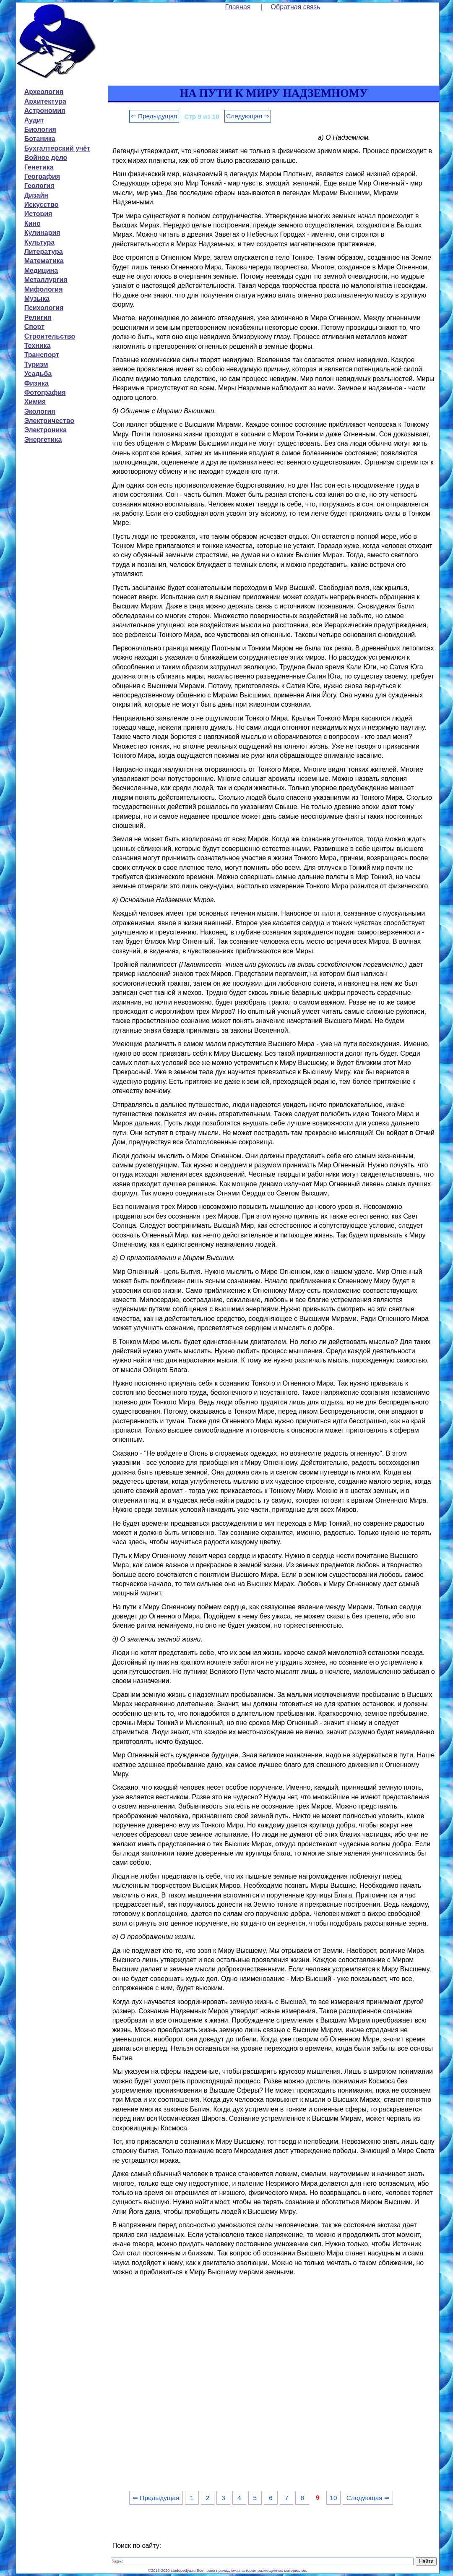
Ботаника (39, 138)
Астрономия (44, 110)
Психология (44, 307)
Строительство (50, 336)
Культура (39, 242)
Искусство (41, 204)
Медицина (41, 270)
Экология (39, 411)
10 (333, 2497)
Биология (40, 129)
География (42, 176)
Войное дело (46, 157)
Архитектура (45, 101)
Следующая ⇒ (247, 116)
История (38, 213)
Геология (39, 185)
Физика (36, 383)
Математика (44, 260)
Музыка (37, 298)
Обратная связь (295, 6)
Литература (43, 251)
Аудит (34, 120)
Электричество (49, 420)
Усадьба (38, 373)
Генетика (39, 167)
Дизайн (36, 195)
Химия (35, 401)
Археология (43, 91)
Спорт (34, 326)
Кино (32, 223)
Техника (37, 345)
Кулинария (42, 232)
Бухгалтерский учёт (57, 148)
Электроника (45, 429)
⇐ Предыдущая (154, 116)
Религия (38, 317)
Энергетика (43, 439)
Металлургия (46, 279)
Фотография (45, 392)
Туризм (36, 364)
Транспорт (41, 354)
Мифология (43, 289)
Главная (238, 6)
